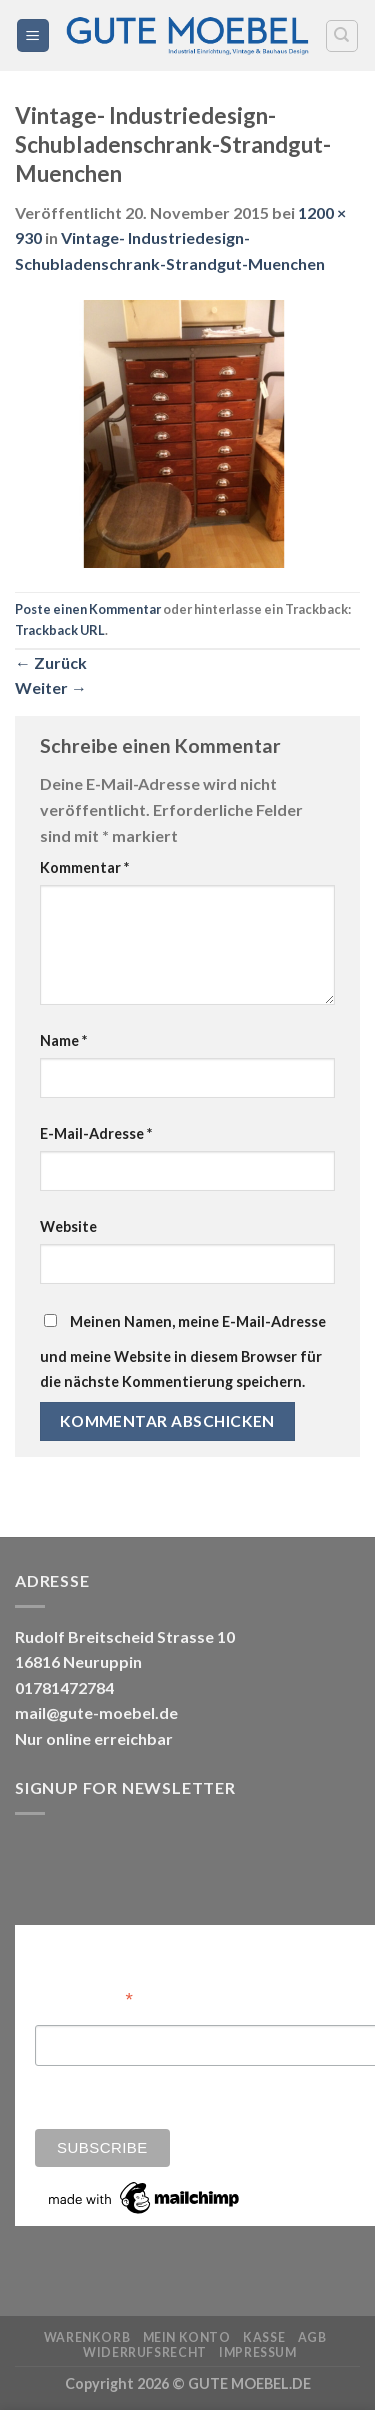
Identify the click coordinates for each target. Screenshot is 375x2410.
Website (68, 1226)
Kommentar (84, 867)
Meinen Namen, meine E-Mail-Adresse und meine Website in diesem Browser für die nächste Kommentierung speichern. (183, 1352)
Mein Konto (187, 2337)
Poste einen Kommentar (88, 609)
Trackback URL (60, 630)
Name (63, 1040)
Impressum (258, 2352)
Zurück (51, 662)
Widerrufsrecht (145, 2352)
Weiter (51, 687)
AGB (312, 2337)
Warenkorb (87, 2337)
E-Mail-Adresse (96, 1133)
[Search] (342, 36)
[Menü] (33, 35)
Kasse (264, 2337)
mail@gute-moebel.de (96, 1712)
